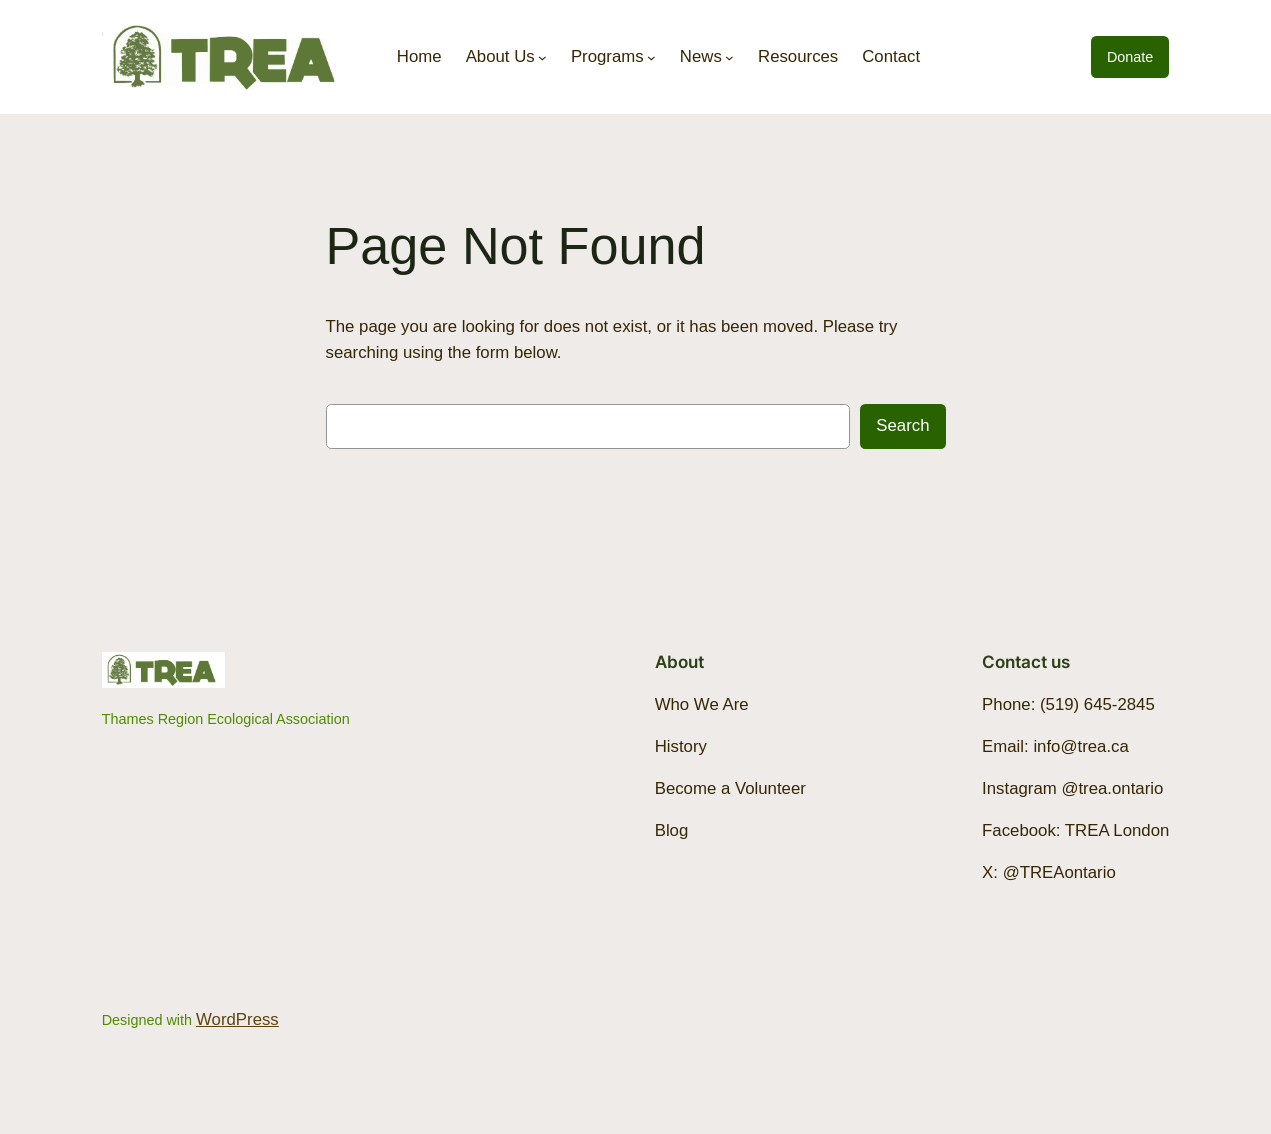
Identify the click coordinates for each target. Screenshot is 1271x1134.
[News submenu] (729, 57)
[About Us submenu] (542, 57)
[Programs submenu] (651, 57)
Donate (1130, 57)
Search (902, 425)
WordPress (237, 1019)
